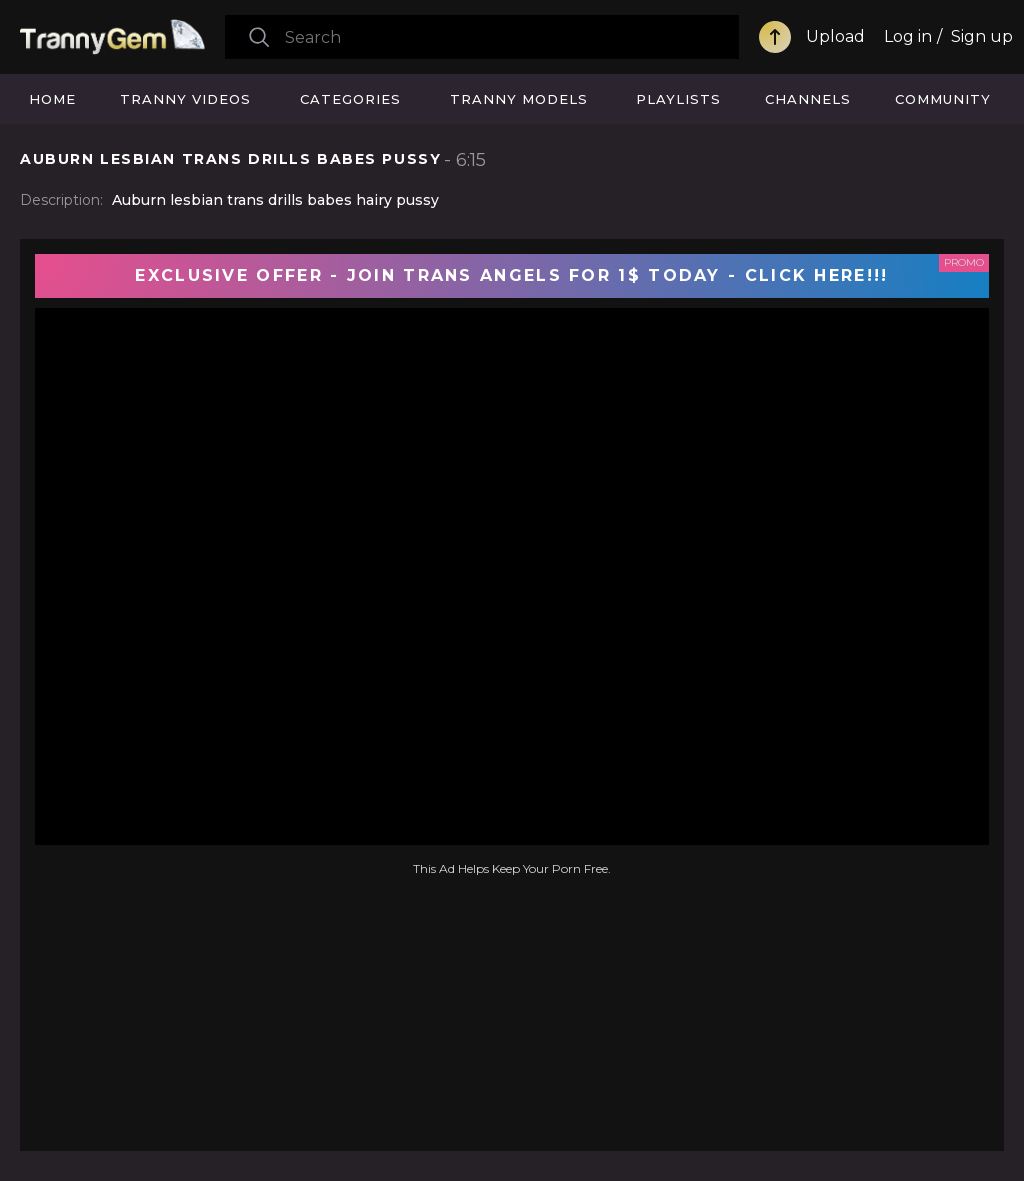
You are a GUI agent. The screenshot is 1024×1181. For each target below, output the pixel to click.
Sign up (982, 36)
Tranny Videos (185, 99)
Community (943, 99)
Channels (808, 99)
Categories (350, 99)
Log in (908, 36)
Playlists (678, 99)
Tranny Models (519, 99)
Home (52, 99)
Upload (835, 36)
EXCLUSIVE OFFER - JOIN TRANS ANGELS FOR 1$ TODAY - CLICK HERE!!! (511, 275)
